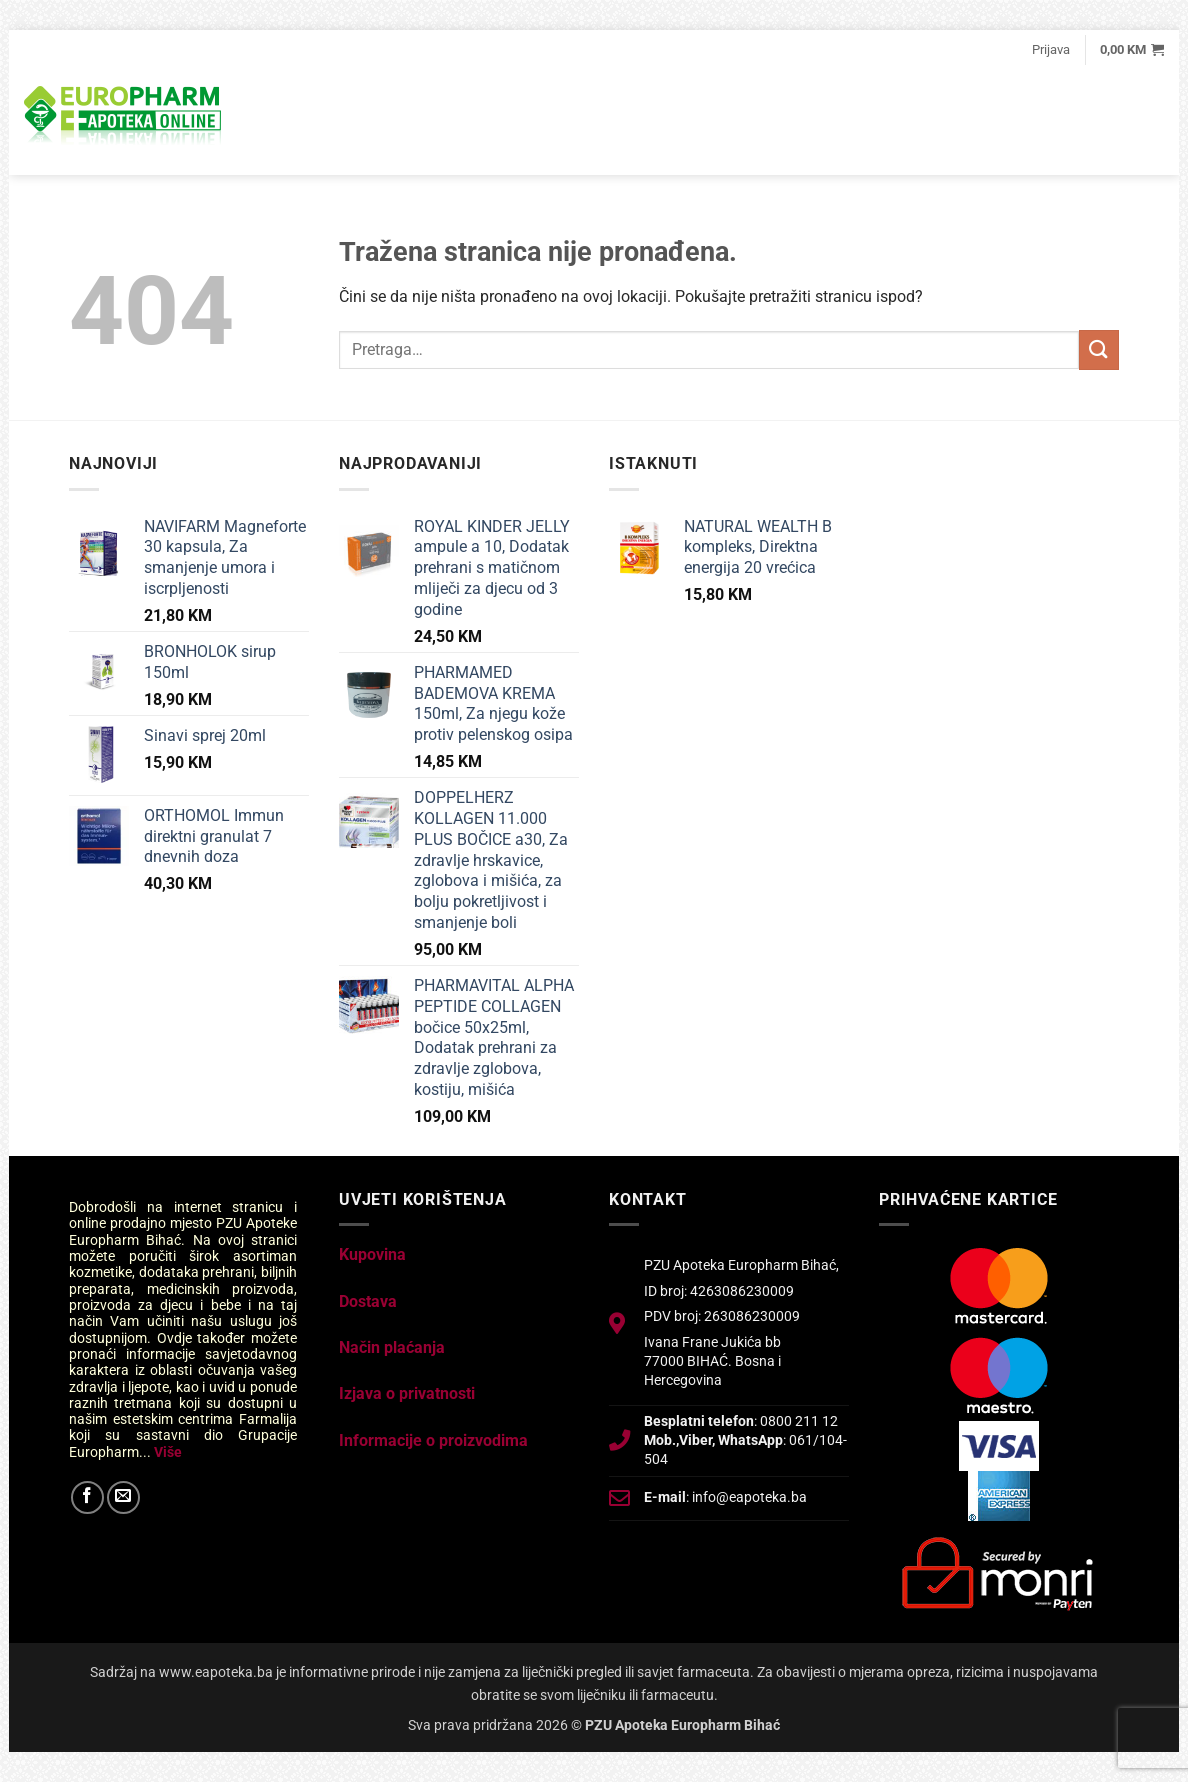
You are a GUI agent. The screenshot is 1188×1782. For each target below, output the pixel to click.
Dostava (368, 1301)
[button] (1051, 50)
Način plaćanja (392, 1347)
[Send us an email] (123, 1497)
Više (168, 1452)
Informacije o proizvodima (433, 1440)
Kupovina (372, 1254)
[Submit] (1099, 349)
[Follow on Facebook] (87, 1497)
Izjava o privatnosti (407, 1393)
